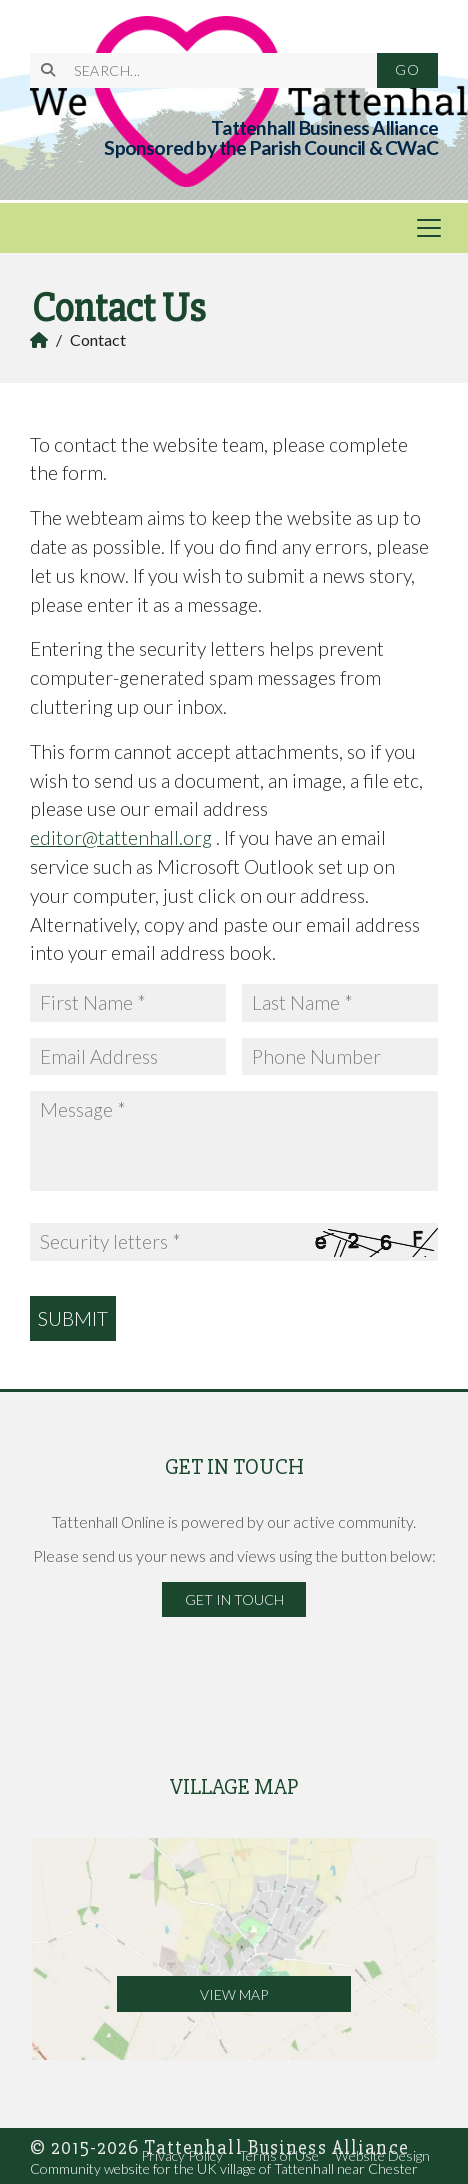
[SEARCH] (213, 70)
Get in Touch (234, 1599)
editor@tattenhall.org (121, 837)
